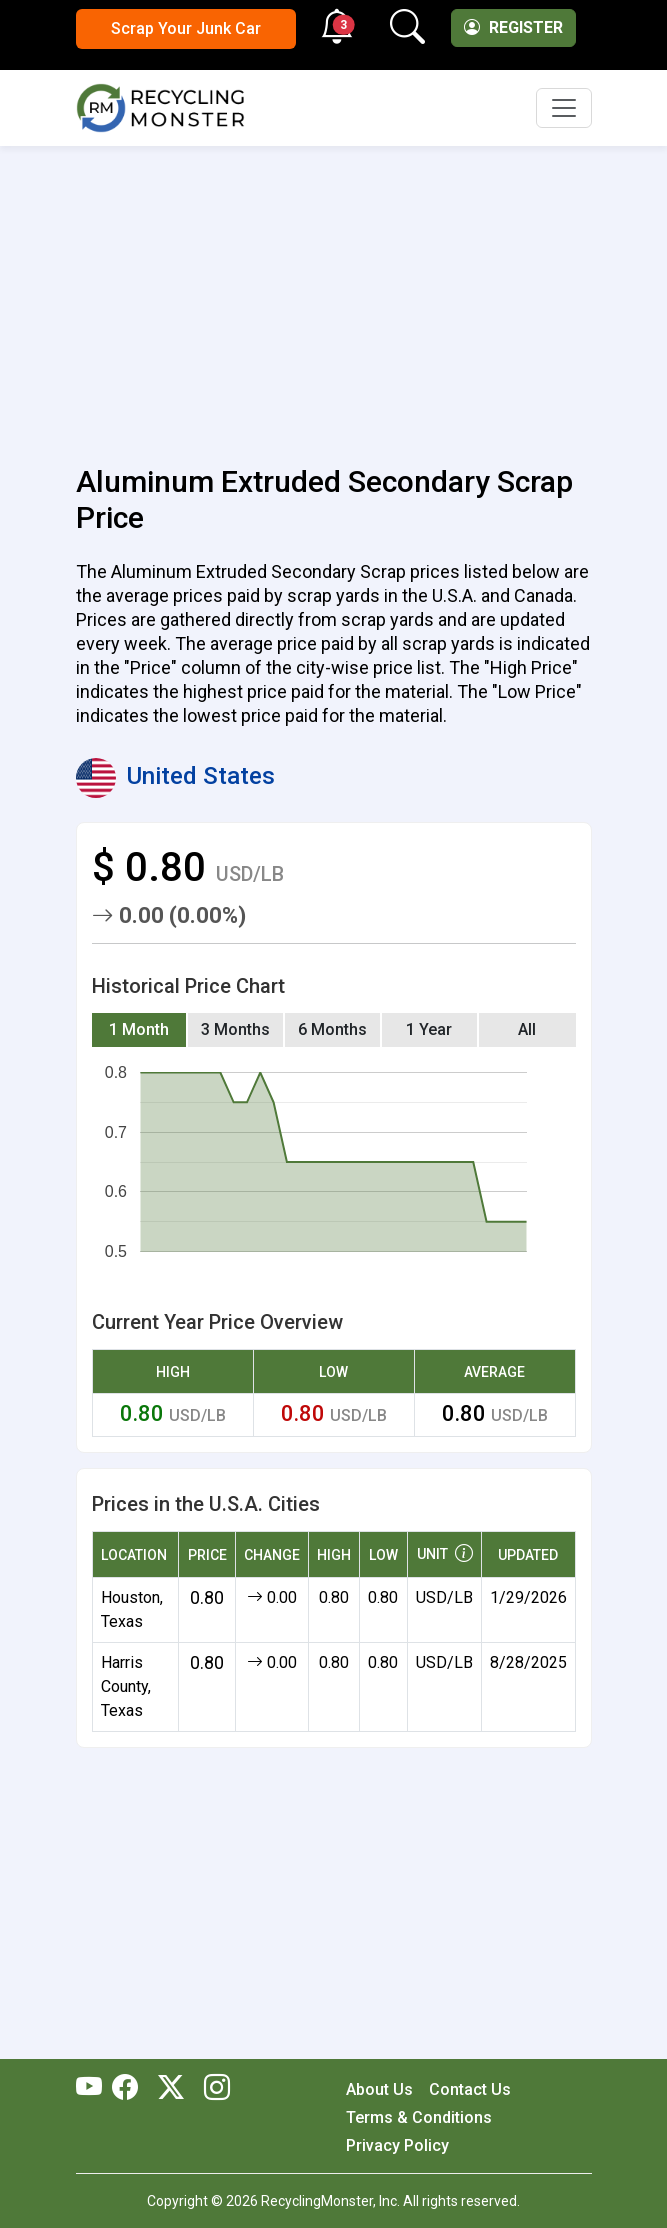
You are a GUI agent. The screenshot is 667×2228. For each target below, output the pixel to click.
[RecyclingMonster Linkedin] (212, 2089)
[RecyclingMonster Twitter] (171, 2089)
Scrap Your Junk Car (186, 28)
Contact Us (470, 2089)
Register (513, 27)
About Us (379, 2089)
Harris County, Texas (126, 1686)
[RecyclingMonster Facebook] (130, 2089)
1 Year (429, 1029)
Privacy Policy (397, 2145)
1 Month (139, 1029)
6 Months (332, 1029)
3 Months (235, 1029)
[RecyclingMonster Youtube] (94, 2089)
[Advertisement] (334, 294)
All (527, 1029)
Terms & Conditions (419, 2117)
